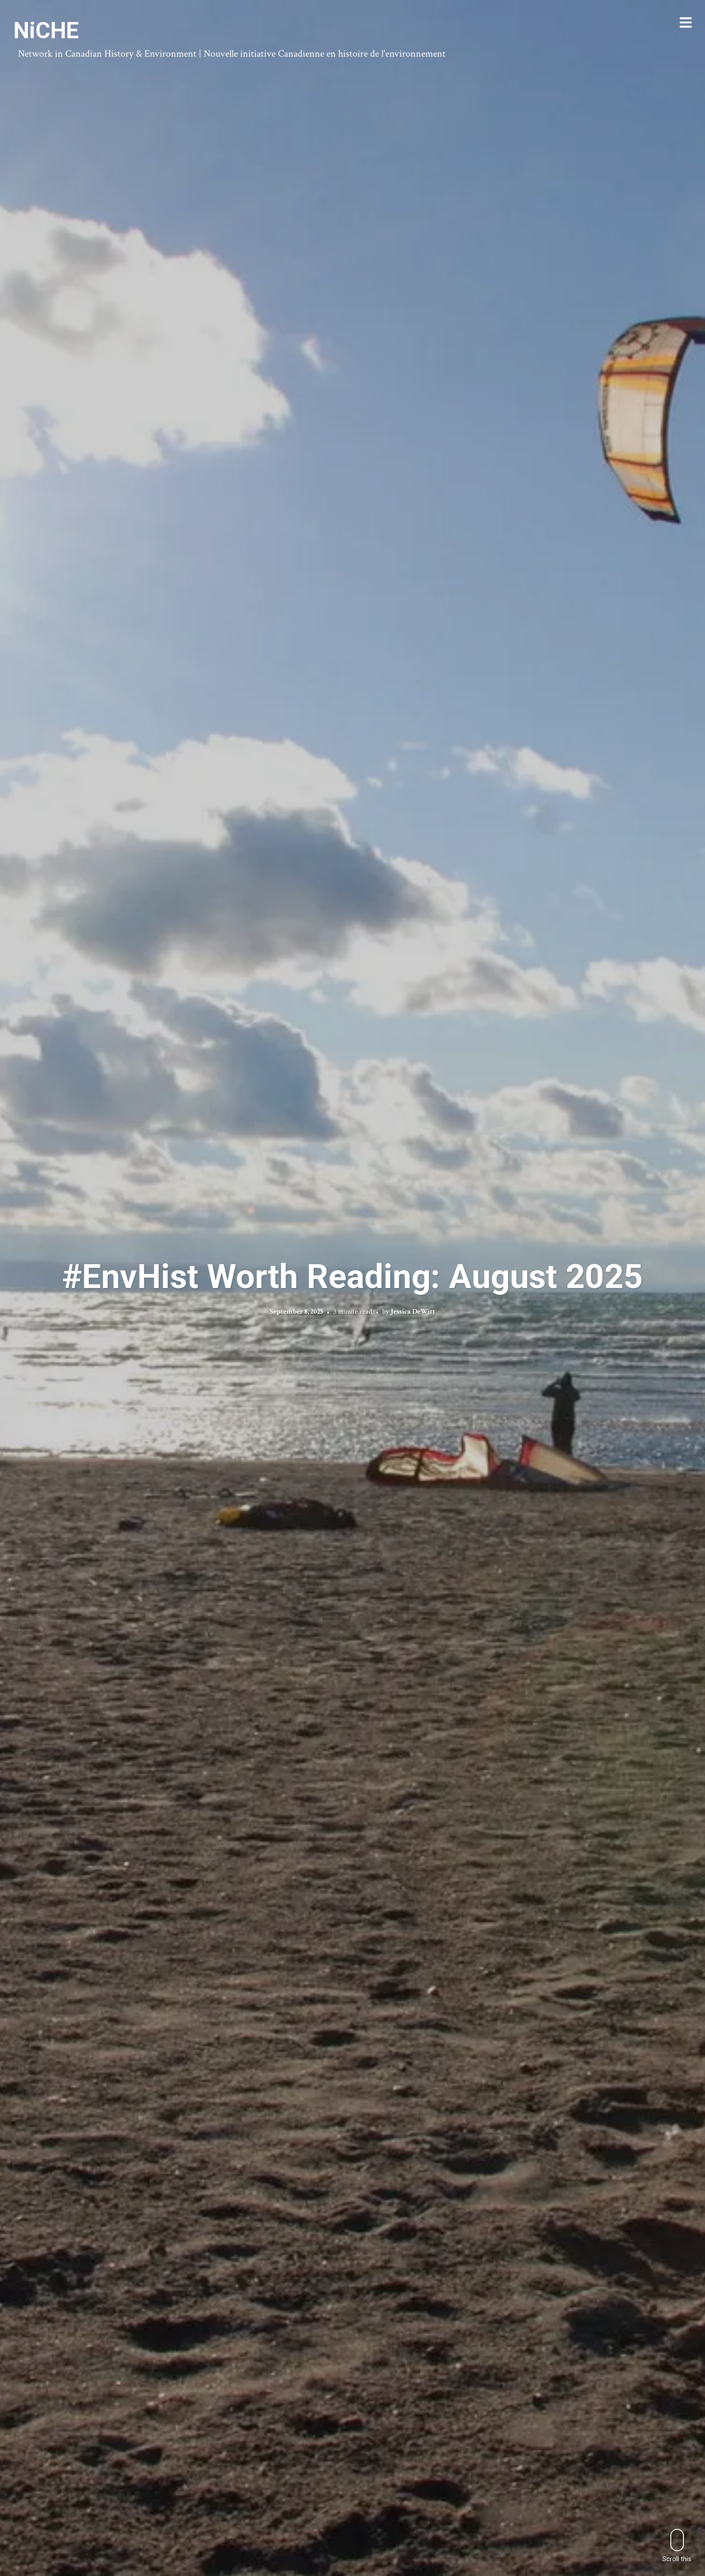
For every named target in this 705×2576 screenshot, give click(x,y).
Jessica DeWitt (413, 1311)
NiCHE (46, 31)
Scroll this (677, 2546)
